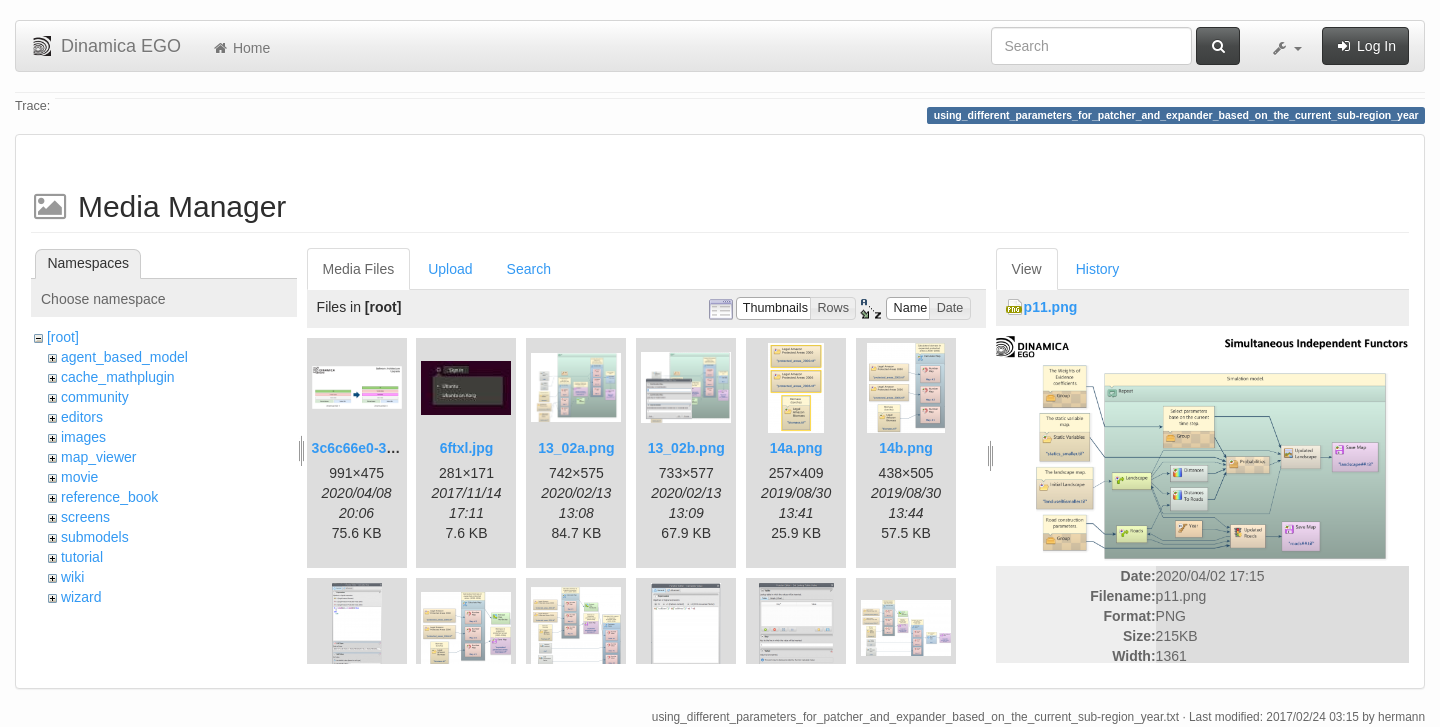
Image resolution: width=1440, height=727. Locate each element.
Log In (1365, 46)
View (1027, 269)
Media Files (359, 269)
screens (85, 517)
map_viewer (98, 457)
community (95, 397)
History (1098, 269)
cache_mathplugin (118, 377)
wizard (81, 597)
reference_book (109, 497)
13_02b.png (686, 448)
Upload (450, 269)
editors (82, 417)
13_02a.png (576, 448)
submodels (95, 537)
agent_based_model (124, 357)
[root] (63, 337)
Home (240, 48)
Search (529, 269)
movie (79, 477)
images (83, 437)
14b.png (906, 448)
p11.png (1051, 307)
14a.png (796, 448)
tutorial (82, 557)
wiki (72, 577)
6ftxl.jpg (467, 448)
